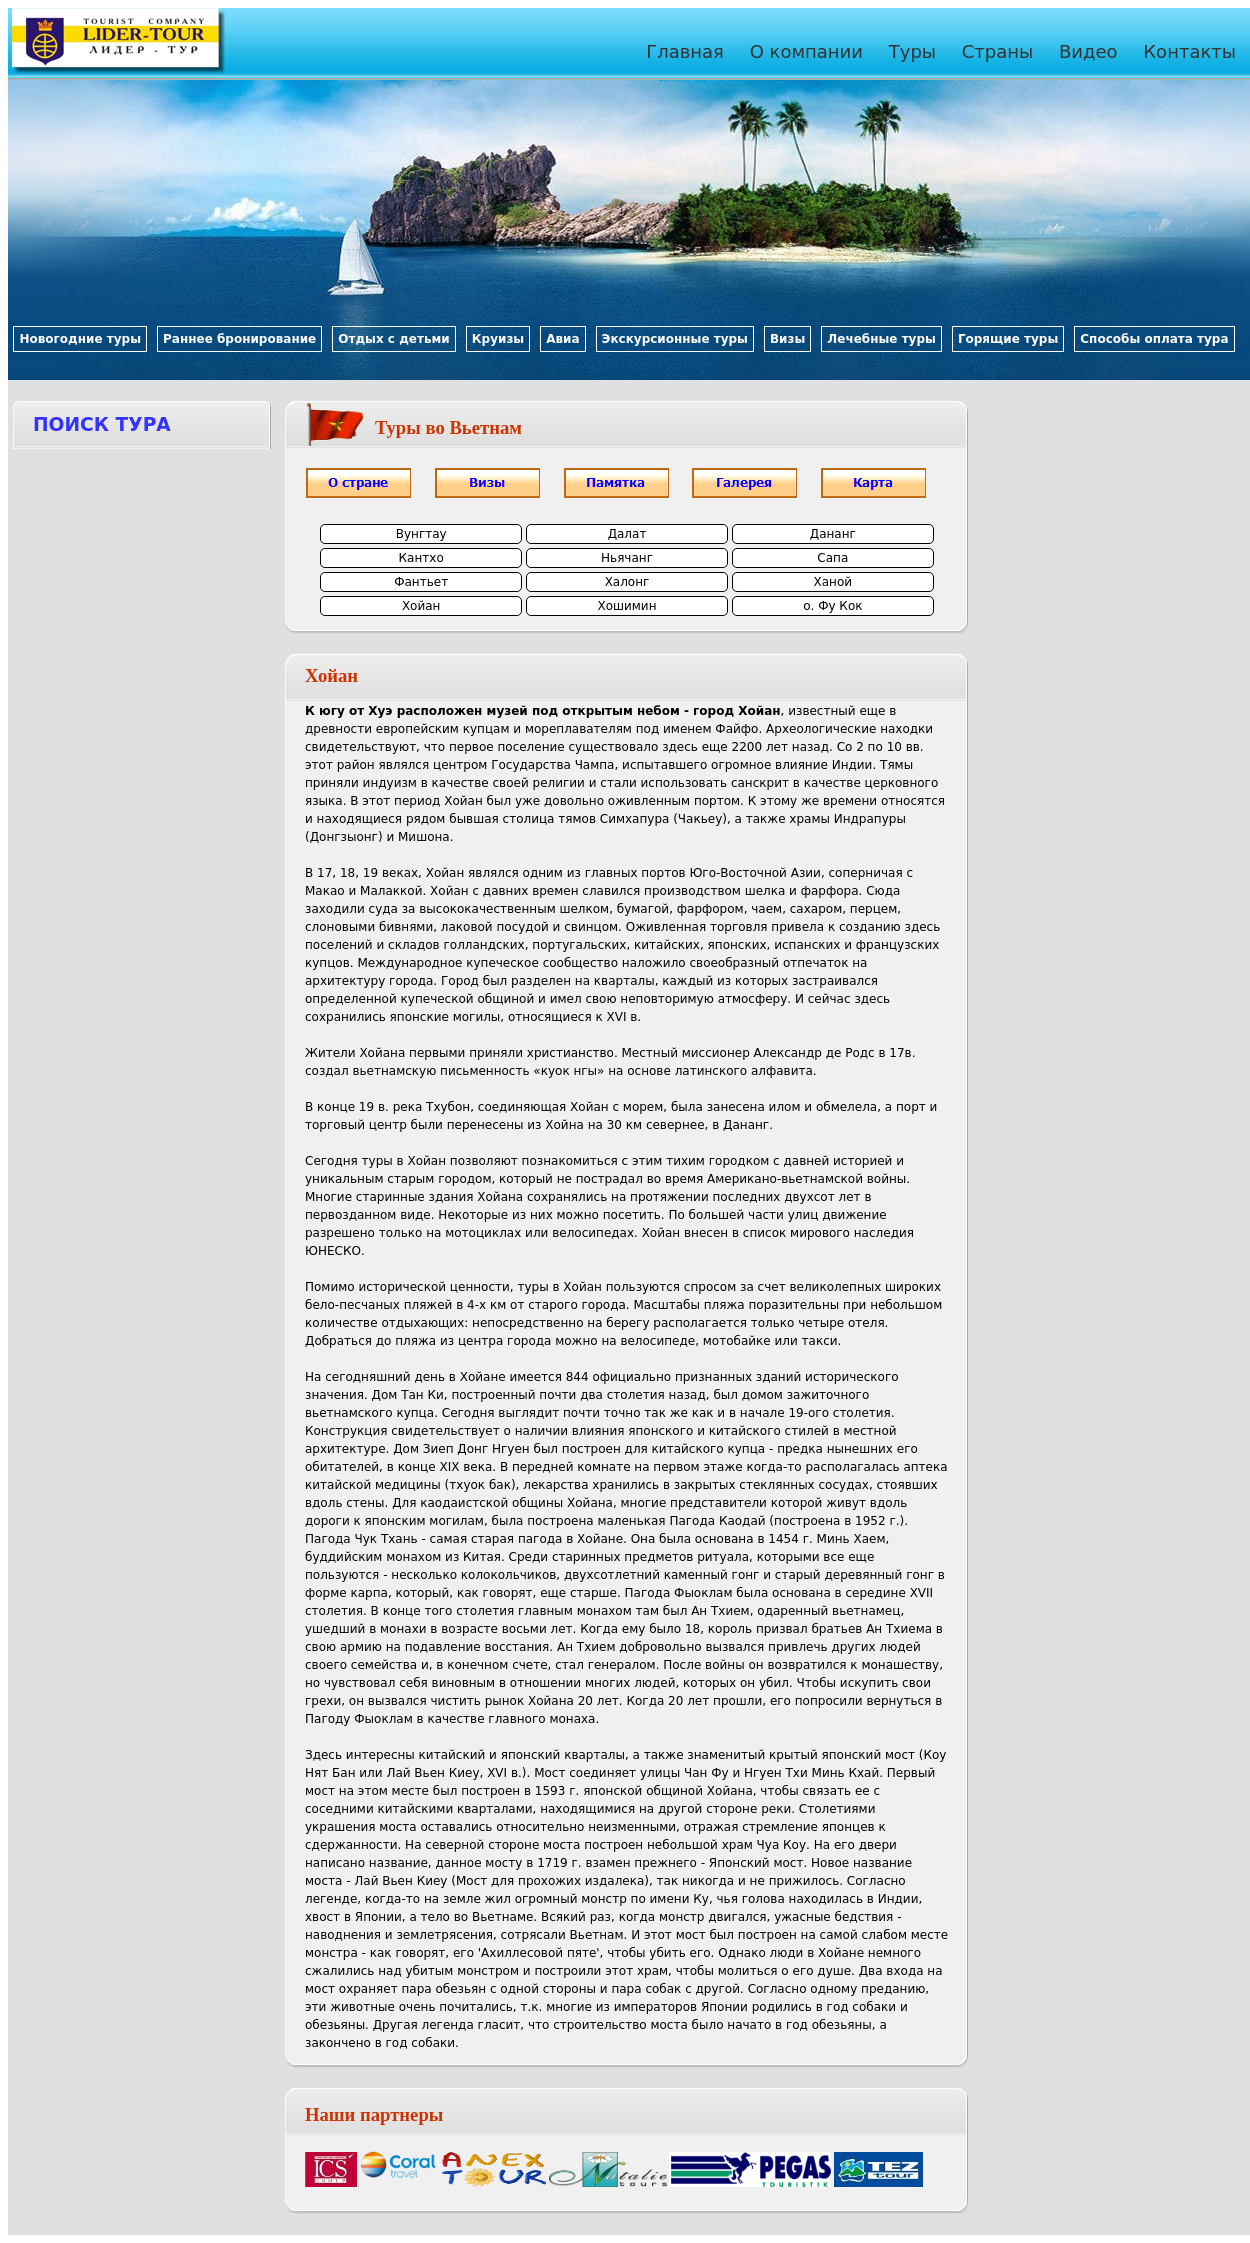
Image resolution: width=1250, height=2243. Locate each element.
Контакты (1189, 51)
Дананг (833, 534)
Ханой (833, 582)
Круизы (498, 339)
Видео (1088, 51)
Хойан (421, 606)
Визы (787, 339)
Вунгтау (421, 534)
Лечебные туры (881, 339)
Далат (627, 534)
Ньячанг (627, 558)
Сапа (832, 558)
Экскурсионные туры (675, 339)
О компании (806, 51)
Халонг (627, 582)
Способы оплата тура (1154, 339)
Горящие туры (1008, 339)
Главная (685, 51)
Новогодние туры (80, 339)
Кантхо (421, 558)
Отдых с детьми (394, 339)
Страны (998, 51)
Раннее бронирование (239, 339)
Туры (912, 51)
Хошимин (626, 606)
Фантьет (421, 582)
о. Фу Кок (832, 606)
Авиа (562, 339)
